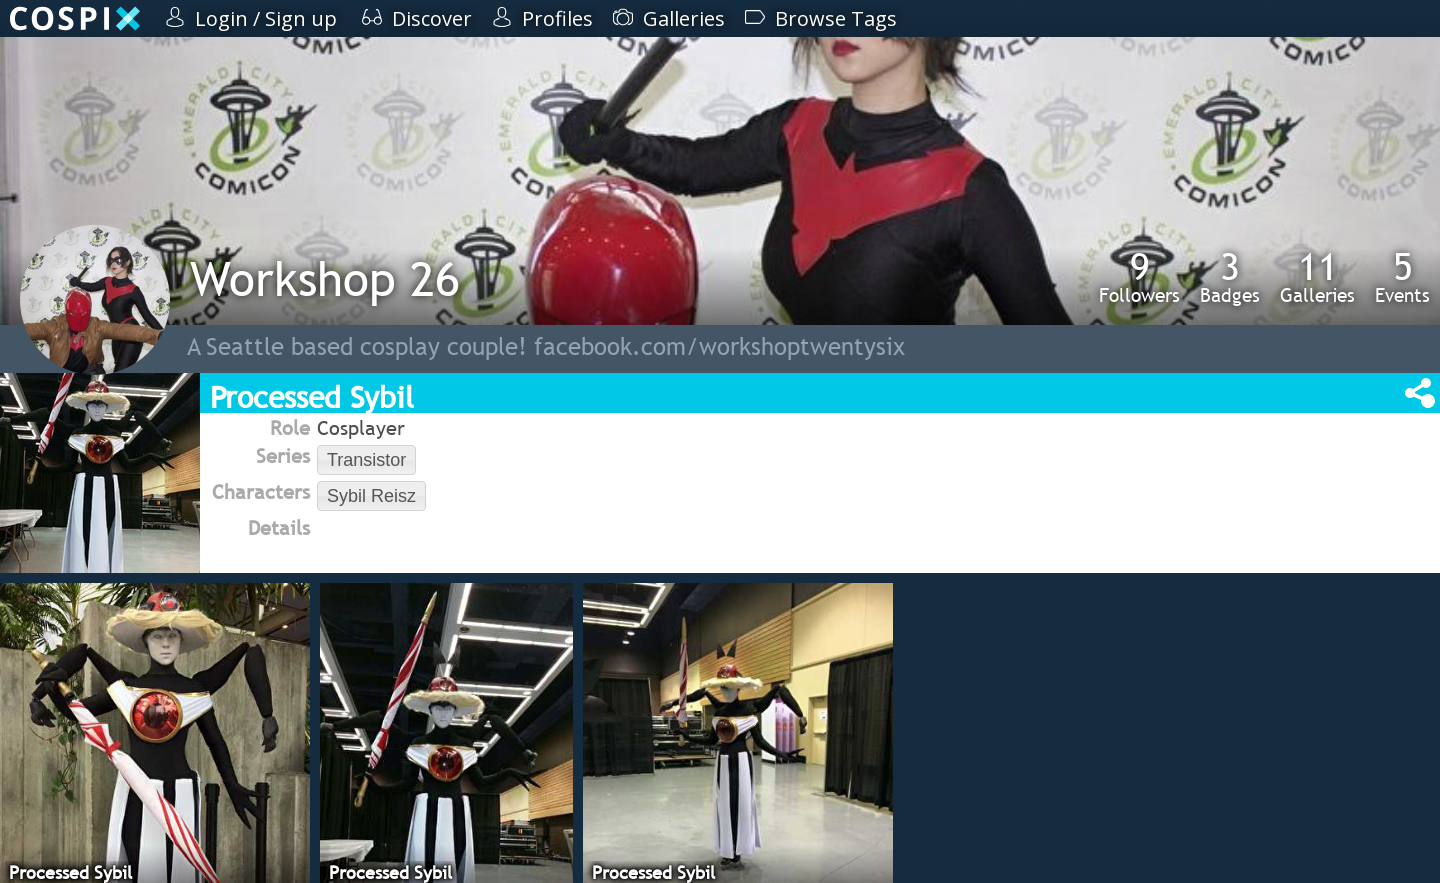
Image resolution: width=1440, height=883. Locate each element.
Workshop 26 (325, 278)
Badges (1230, 277)
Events (1402, 277)
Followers (1139, 277)
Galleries (1317, 277)
